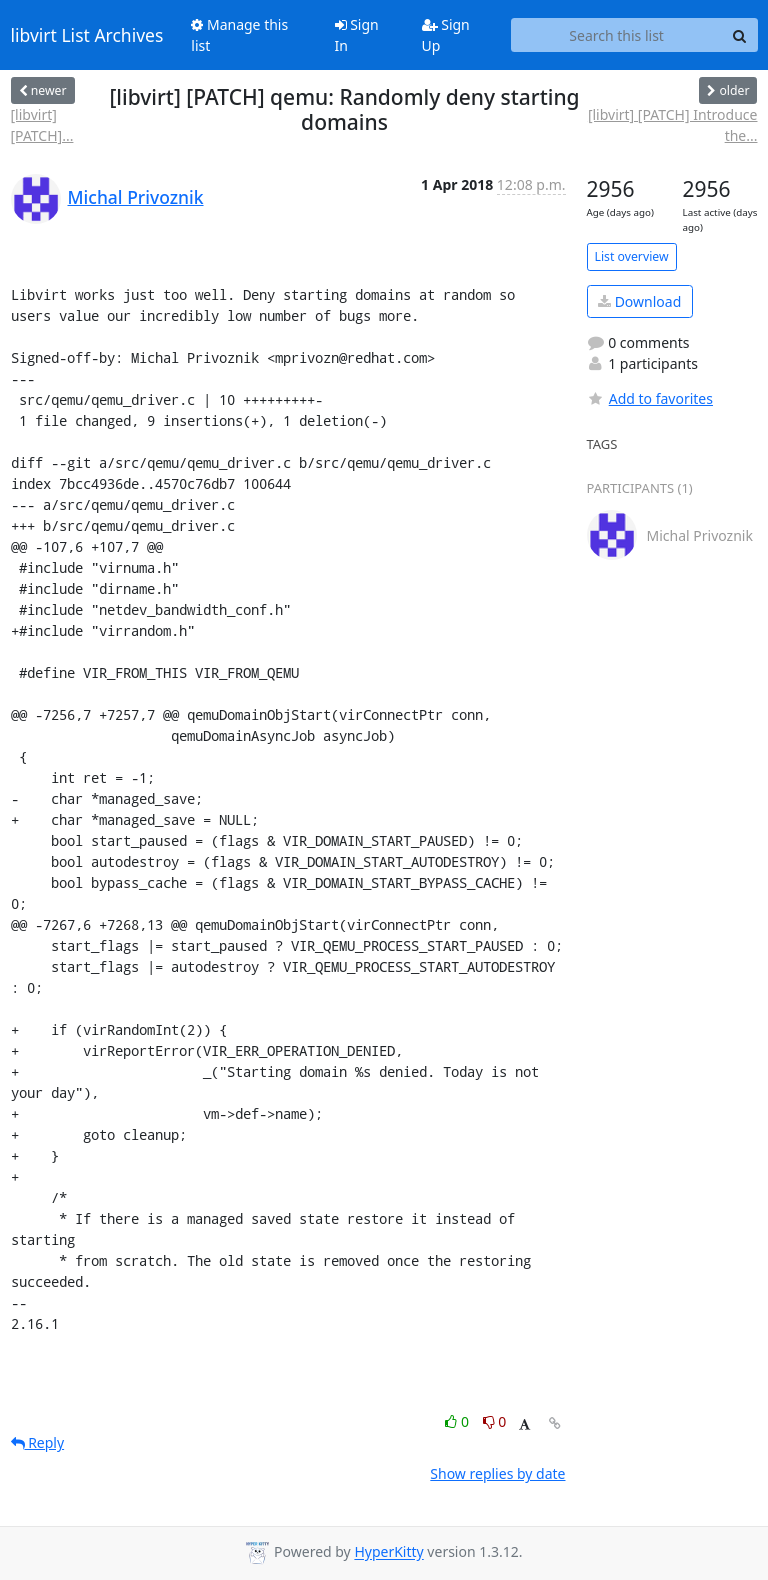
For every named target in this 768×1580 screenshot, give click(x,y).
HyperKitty (388, 1552)
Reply (38, 1442)
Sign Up (446, 35)
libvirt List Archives (87, 35)
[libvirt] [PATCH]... (42, 125)
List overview (632, 256)
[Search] (740, 35)
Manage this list (239, 35)
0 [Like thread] (458, 1421)
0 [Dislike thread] (495, 1421)
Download (639, 301)
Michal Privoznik (136, 197)
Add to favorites (650, 398)
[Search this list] (617, 35)
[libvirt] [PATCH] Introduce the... (673, 125)
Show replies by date (497, 1473)
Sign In (357, 35)
